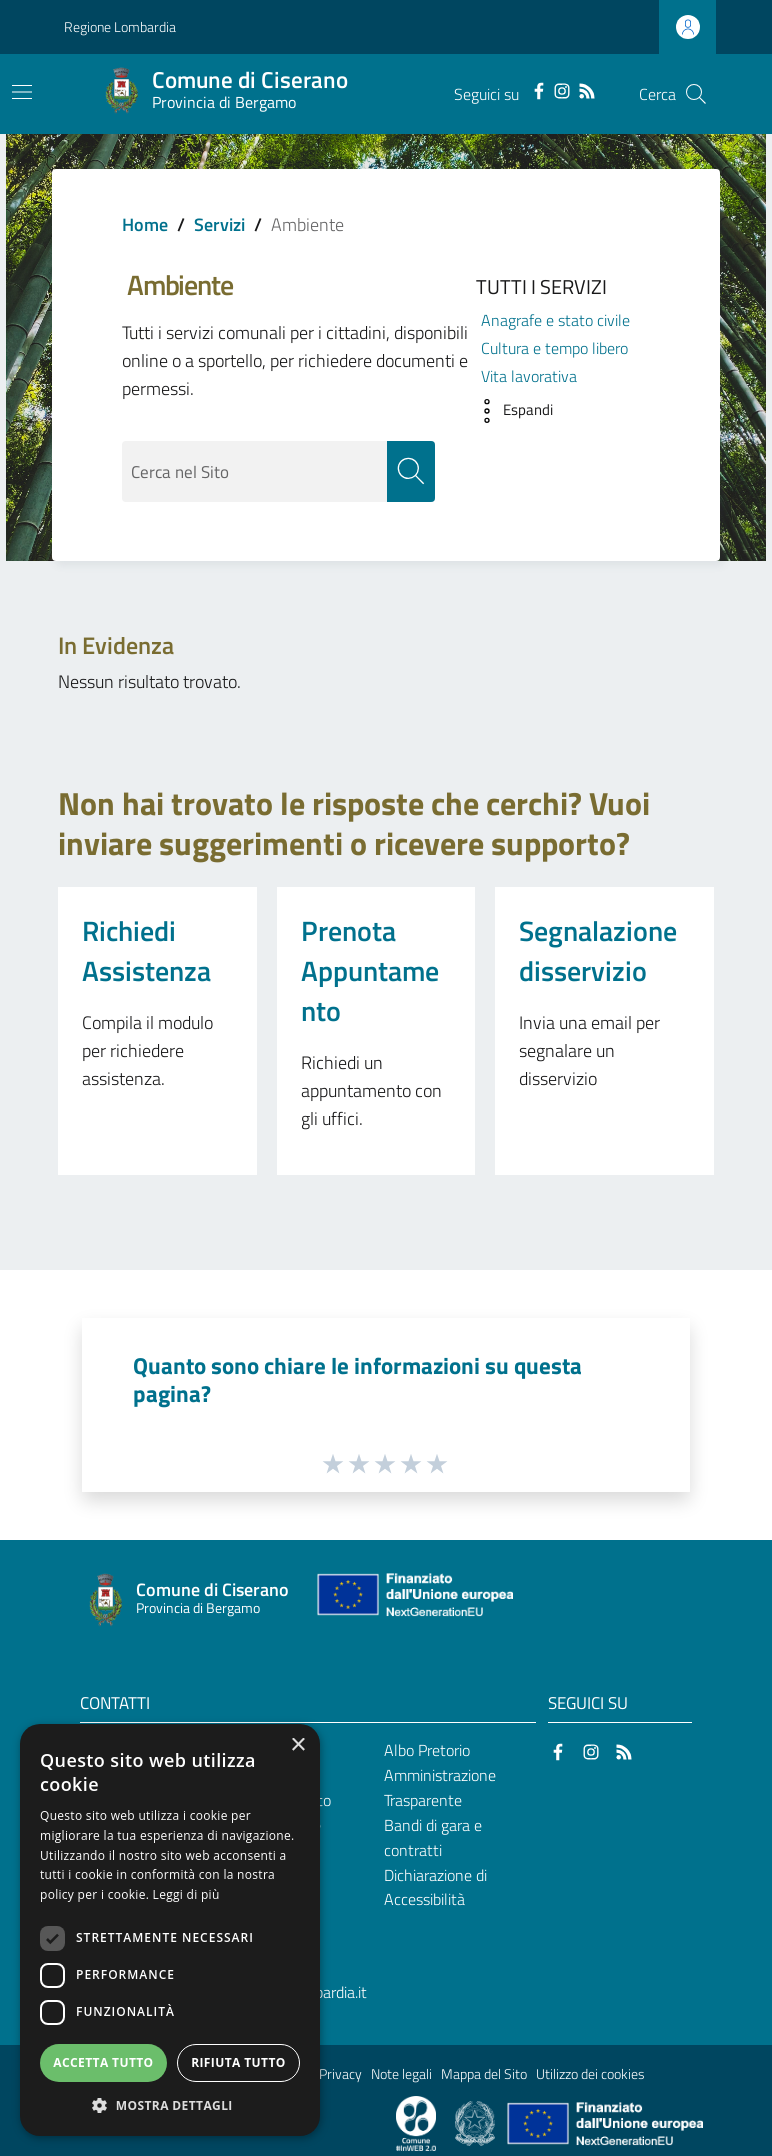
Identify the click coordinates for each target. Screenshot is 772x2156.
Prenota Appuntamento (370, 970)
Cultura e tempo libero (554, 348)
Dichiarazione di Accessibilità (435, 1887)
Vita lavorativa (529, 376)
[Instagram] (562, 89)
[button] (509, 411)
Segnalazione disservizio (598, 950)
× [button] (297, 1745)
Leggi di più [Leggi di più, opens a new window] (186, 1894)
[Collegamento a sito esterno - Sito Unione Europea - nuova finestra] (413, 1599)
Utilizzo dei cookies (590, 2074)
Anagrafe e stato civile (555, 320)
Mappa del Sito (484, 2074)
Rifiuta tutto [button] (238, 2062)
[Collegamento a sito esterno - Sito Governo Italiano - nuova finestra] (476, 2122)
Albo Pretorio (427, 1751)
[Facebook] (539, 89)
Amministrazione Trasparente (440, 1787)
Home (145, 224)
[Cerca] (696, 94)
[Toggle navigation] (22, 92)
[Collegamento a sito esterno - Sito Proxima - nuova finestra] (416, 2122)
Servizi (219, 224)
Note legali (401, 2074)
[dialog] (170, 1930)
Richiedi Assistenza (146, 950)
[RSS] (587, 89)
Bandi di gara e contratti (433, 1837)
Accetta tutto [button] (103, 2062)
